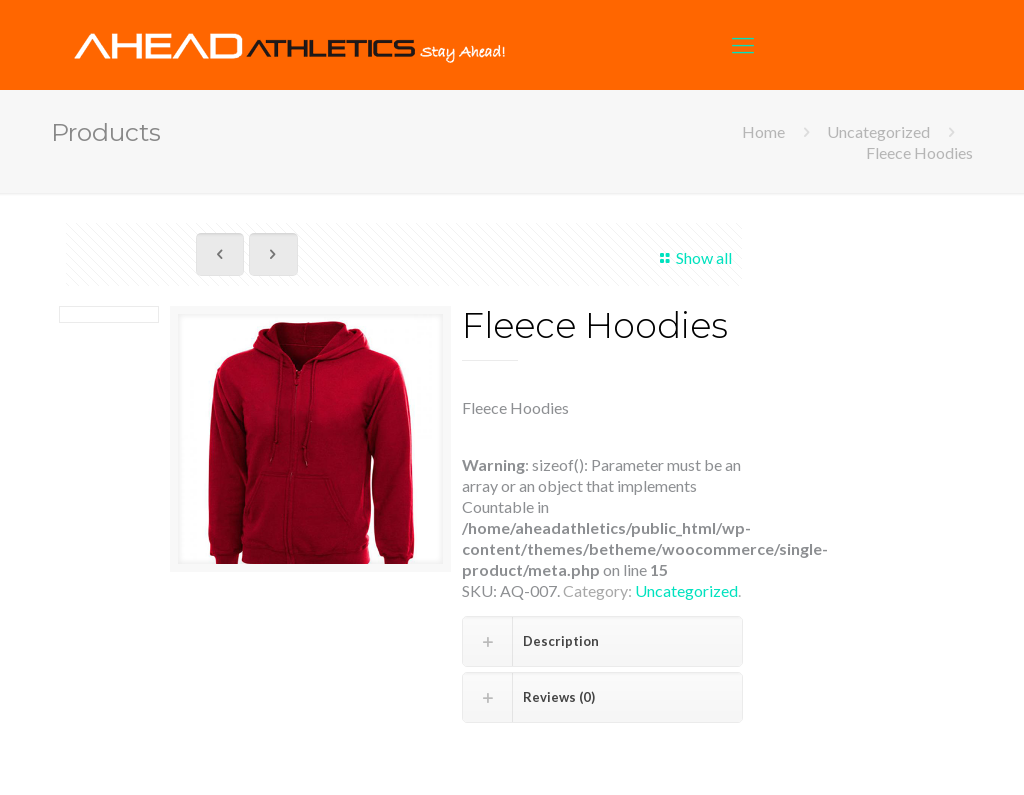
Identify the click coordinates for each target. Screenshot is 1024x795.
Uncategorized (878, 131)
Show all (692, 257)
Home (763, 131)
